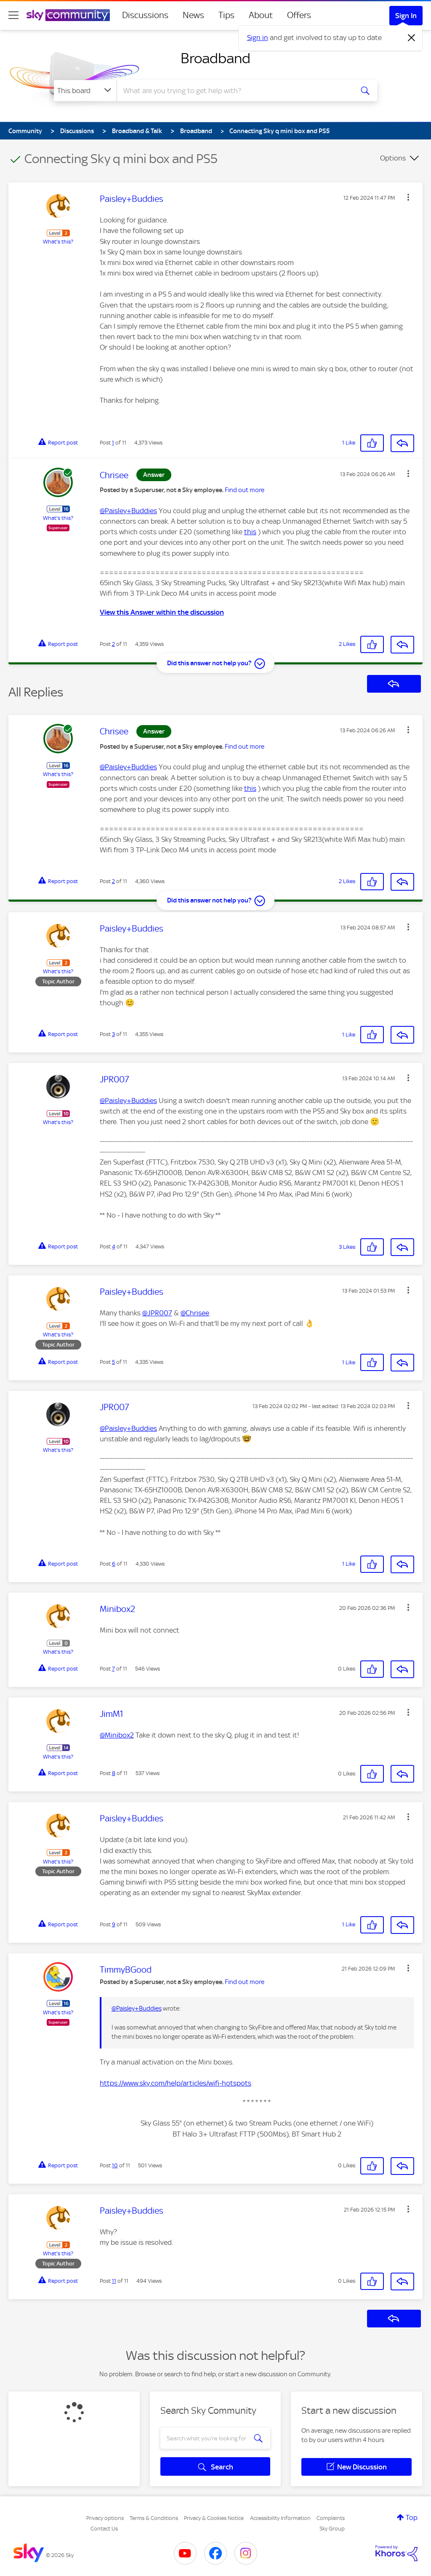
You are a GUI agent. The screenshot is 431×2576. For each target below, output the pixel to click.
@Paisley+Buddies (128, 510)
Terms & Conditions (154, 2518)
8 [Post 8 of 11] (113, 1773)
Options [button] (393, 158)
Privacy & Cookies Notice (214, 2518)
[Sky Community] (68, 15)
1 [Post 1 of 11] (113, 442)
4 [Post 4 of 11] (113, 1246)
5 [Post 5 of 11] (113, 1362)
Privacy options (105, 2518)
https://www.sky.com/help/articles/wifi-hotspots (175, 2083)
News (193, 15)
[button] (408, 197)
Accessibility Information (280, 2518)
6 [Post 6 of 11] (113, 1564)
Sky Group (332, 2528)
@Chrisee (195, 1313)
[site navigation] (13, 15)
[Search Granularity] (85, 90)
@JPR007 (157, 1313)
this (250, 532)
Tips (226, 15)
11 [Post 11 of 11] (114, 2281)
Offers (299, 15)
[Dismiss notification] (411, 38)
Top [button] (412, 2517)
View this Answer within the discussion (162, 612)
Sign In (406, 15)
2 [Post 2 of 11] (113, 644)
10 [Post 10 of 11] (115, 2165)
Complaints (331, 2518)
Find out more (244, 490)
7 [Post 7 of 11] (113, 1669)
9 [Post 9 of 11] (113, 1924)
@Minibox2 (117, 1735)
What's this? (58, 241)
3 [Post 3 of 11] (113, 1034)
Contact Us (104, 2528)
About (261, 15)
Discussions (145, 15)
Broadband (215, 58)
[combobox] (234, 90)
